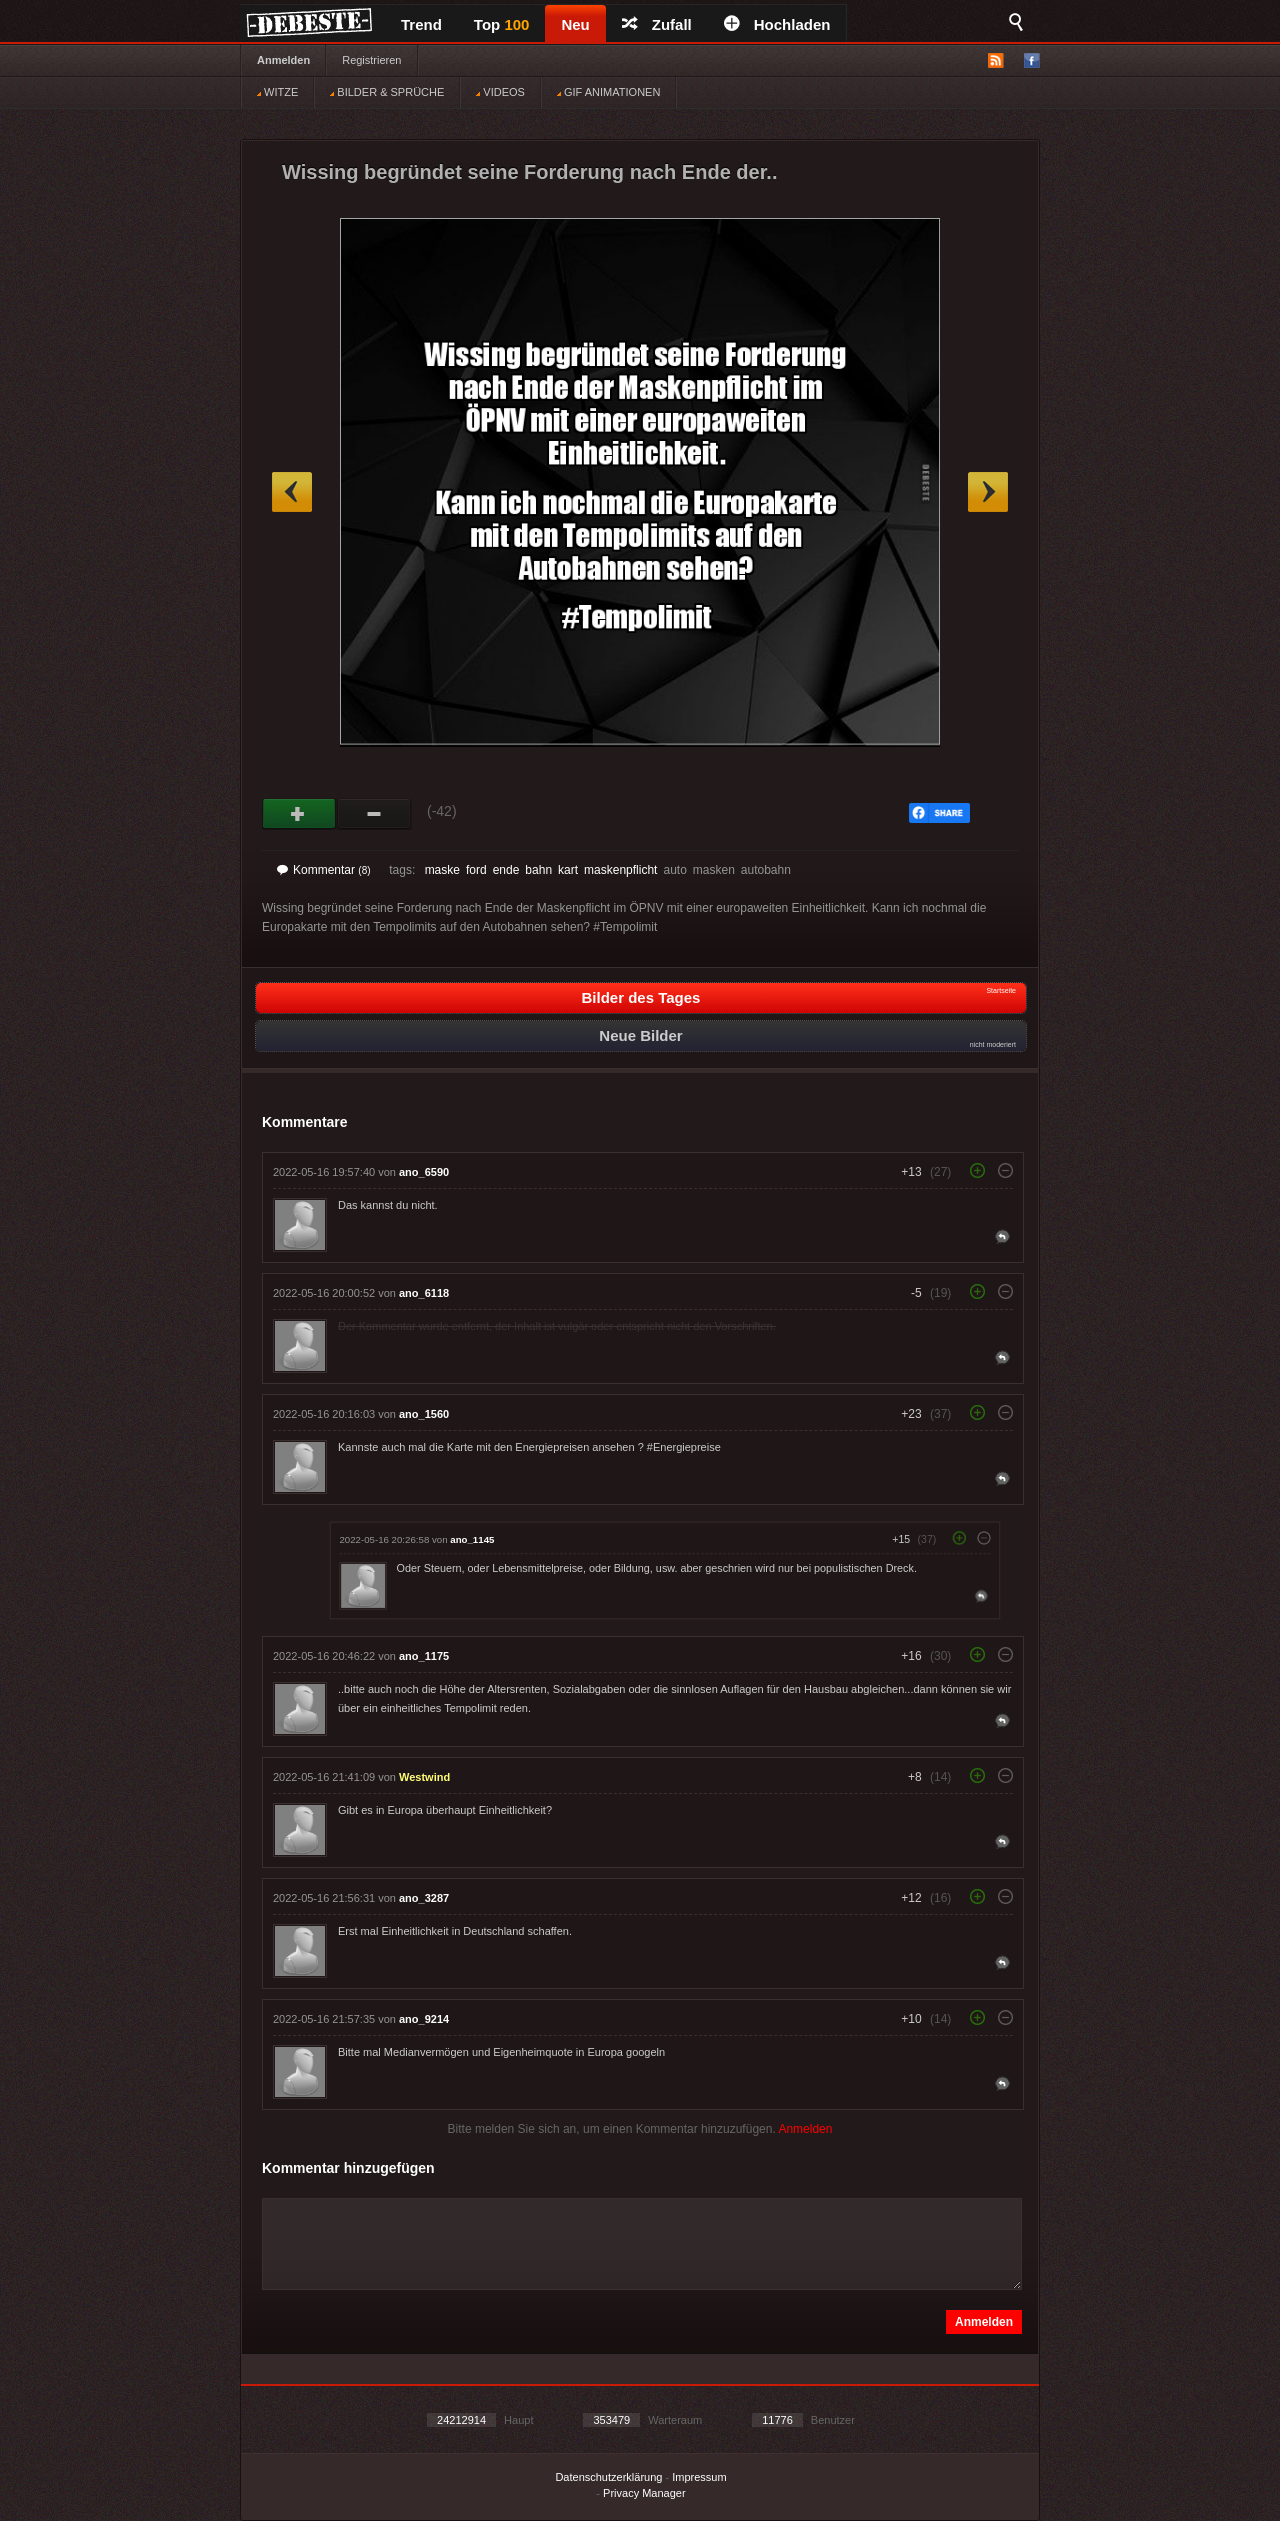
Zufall (657, 24)
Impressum (699, 2477)
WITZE (277, 92)
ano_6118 (424, 1293)
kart (568, 870)
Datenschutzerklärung (608, 2477)
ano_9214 (424, 2019)
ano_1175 (424, 1656)
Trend (421, 24)
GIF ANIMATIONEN (608, 92)
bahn (538, 870)
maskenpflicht (620, 870)
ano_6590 (424, 1172)
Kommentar (324, 870)
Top (502, 24)
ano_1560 (424, 1414)
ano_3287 (424, 1898)
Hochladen (777, 24)
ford (476, 870)
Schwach (374, 814)
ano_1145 (472, 1539)
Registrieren (371, 60)
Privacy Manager (644, 2493)
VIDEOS (500, 92)
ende (506, 870)
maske (442, 870)
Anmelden (283, 60)
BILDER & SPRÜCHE (387, 92)
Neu (575, 24)
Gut (299, 814)
